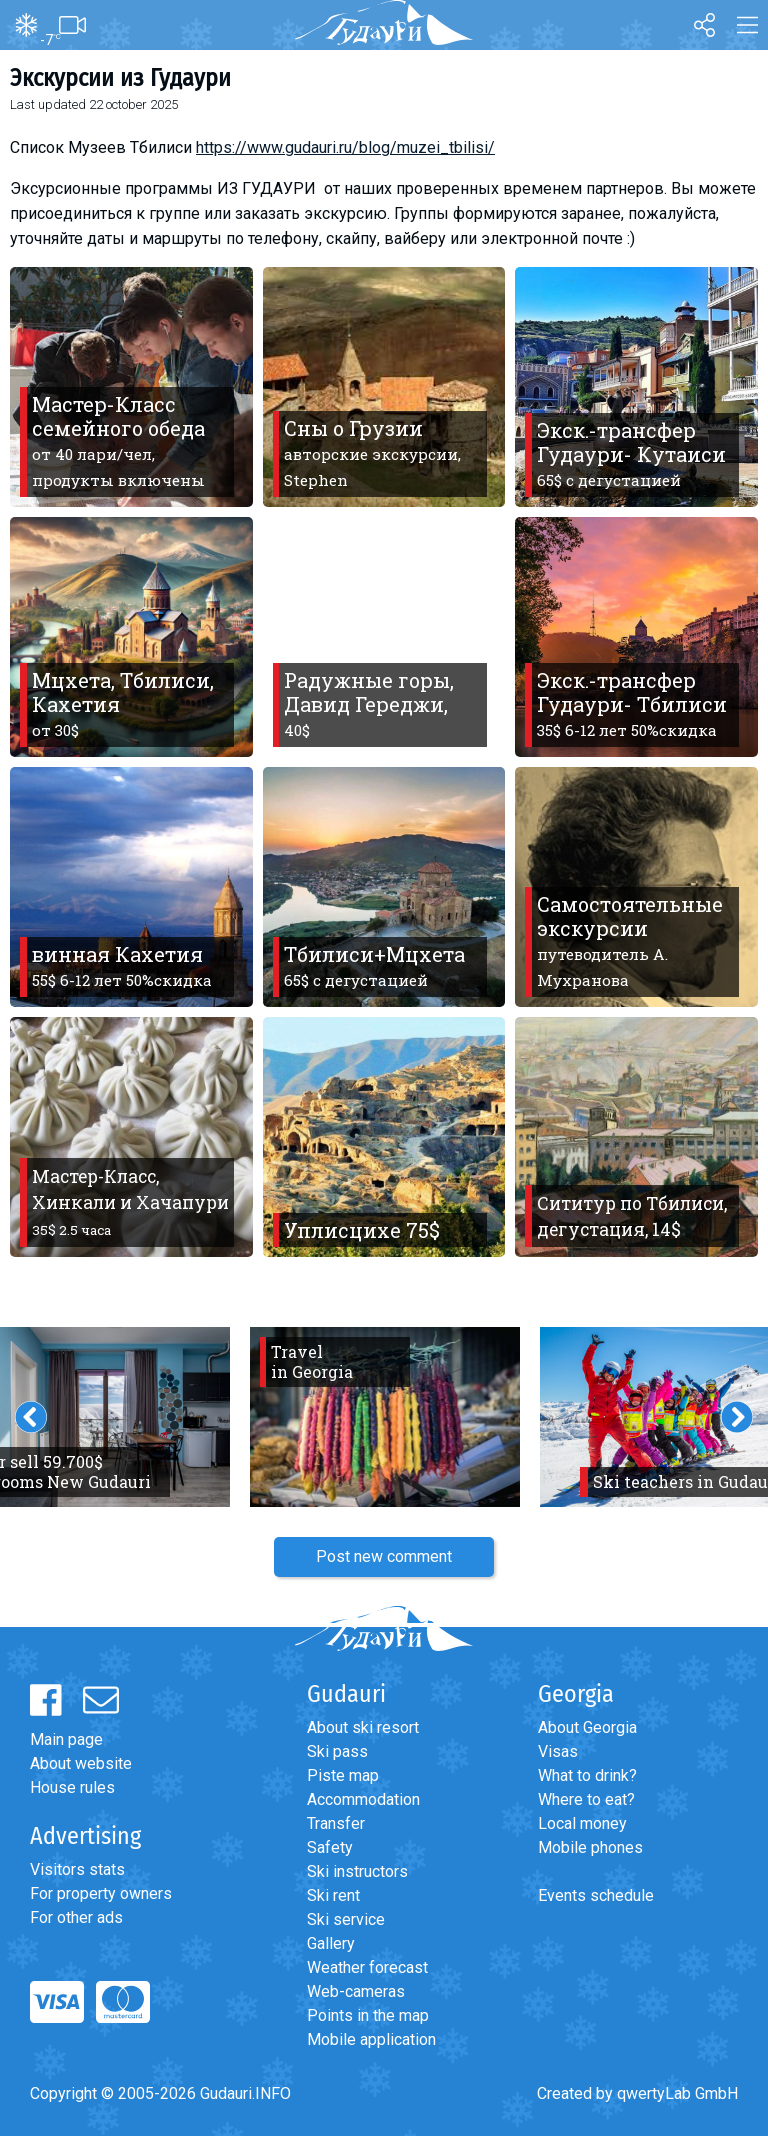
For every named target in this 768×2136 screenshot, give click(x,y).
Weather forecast (367, 1967)
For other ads (76, 1917)
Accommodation (363, 1799)
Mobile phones (590, 1847)
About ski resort (363, 1727)
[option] (385, 1417)
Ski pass (337, 1751)
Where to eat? (586, 1799)
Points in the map (368, 2015)
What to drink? (587, 1775)
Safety (330, 1847)
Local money (582, 1823)
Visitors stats (77, 1869)
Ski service (346, 1919)
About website (81, 1763)
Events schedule (596, 1895)
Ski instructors (357, 1871)
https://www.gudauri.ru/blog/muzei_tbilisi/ (345, 147)
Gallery (331, 1943)
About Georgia (587, 1727)
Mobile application (371, 2039)
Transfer (336, 1823)
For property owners (101, 1893)
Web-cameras (356, 1991)
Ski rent (333, 1895)
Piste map (343, 1775)
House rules (72, 1787)
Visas (558, 1751)
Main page (66, 1739)
